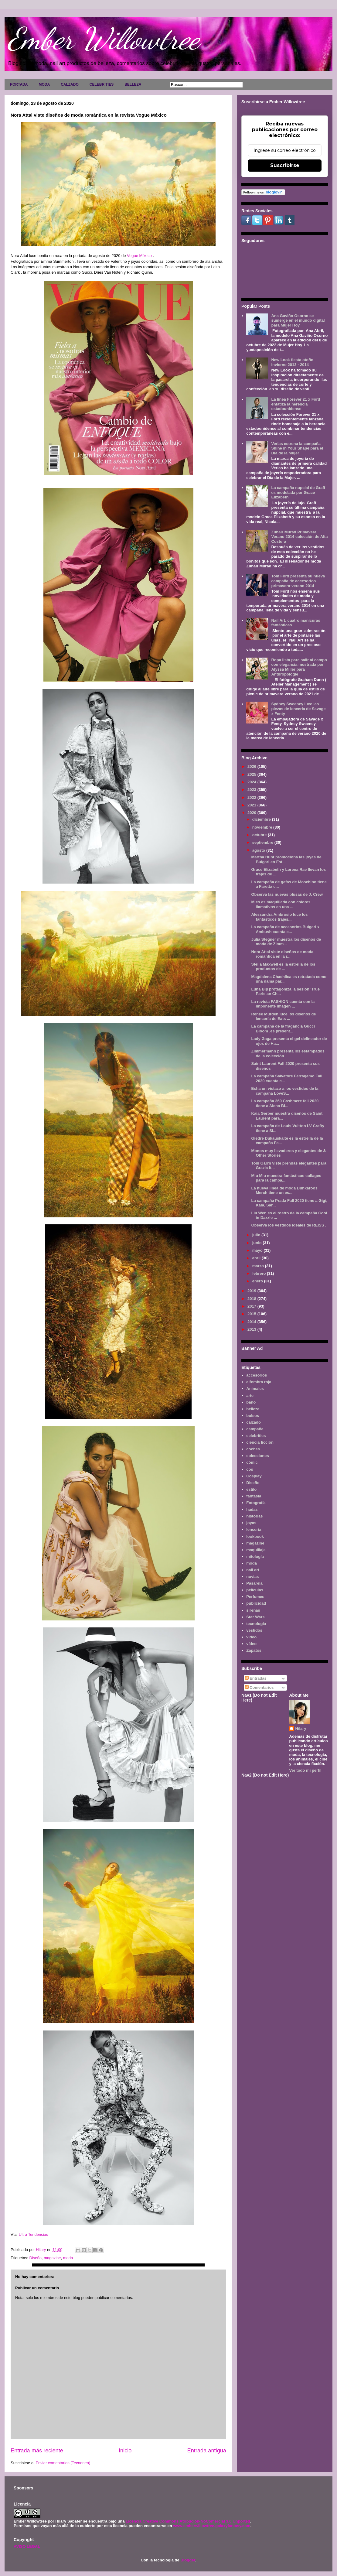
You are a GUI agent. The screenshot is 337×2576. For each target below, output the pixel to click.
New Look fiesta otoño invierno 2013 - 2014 (292, 362)
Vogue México (139, 255)
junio (257, 1242)
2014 (252, 1321)
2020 (252, 812)
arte (250, 1395)
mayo (258, 1250)
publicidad (256, 1603)
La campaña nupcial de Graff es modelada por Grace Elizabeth (298, 492)
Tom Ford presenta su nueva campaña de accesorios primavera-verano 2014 (298, 581)
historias (254, 1516)
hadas (252, 1509)
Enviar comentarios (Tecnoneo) (63, 2463)
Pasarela (254, 1583)
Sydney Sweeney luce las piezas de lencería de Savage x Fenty (298, 709)
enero (258, 1281)
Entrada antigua (206, 2451)
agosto (259, 850)
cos (249, 1469)
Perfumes (255, 1596)
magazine (52, 2258)
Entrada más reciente (37, 2451)
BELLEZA (132, 84)
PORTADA (19, 84)
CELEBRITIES (102, 84)
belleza (252, 1409)
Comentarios (259, 1687)
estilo (251, 1489)
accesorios (256, 1375)
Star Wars (255, 1617)
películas (254, 1590)
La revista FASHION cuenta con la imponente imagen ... (283, 1004)
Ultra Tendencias (34, 2234)
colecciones (257, 1455)
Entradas (256, 1678)
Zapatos (253, 1650)
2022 (252, 797)
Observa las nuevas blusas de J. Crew (287, 894)
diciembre (262, 819)
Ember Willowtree (103, 38)
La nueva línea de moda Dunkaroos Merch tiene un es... (284, 1190)
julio (256, 1235)
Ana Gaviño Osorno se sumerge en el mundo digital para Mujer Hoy (298, 320)
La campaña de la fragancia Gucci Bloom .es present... (283, 1028)
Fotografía (256, 1502)
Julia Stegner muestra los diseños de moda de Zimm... (286, 941)
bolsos (252, 1415)
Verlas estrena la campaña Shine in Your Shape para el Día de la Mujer (297, 448)
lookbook (255, 1536)
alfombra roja (258, 1382)
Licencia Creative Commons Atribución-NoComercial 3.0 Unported (188, 2521)
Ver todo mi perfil (305, 1770)
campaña (254, 1429)
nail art (252, 1570)
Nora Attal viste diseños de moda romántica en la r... (282, 954)
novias (252, 1576)
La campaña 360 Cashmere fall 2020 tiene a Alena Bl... (284, 1103)
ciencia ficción (260, 1442)
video (251, 1637)
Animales (255, 1388)
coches (253, 1449)
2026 (252, 766)
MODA (44, 84)
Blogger (187, 2560)
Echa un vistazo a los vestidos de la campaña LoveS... (284, 1091)
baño (251, 1402)
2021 (252, 805)
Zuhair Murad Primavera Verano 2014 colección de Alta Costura (299, 537)
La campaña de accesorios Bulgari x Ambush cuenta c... (285, 929)
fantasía (253, 1496)
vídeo (251, 1643)
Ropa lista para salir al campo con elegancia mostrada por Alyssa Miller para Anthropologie (299, 667)
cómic (252, 1462)
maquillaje (256, 1550)
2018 (252, 1298)
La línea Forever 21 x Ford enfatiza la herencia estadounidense (295, 404)
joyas (251, 1523)
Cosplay (254, 1476)
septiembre (263, 842)
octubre (260, 835)
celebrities (256, 1435)
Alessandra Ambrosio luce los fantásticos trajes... (279, 917)
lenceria (253, 1529)
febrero (259, 1273)
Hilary (300, 1728)
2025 (252, 774)
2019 (252, 1290)
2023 (252, 789)
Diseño (35, 2258)
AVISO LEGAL (27, 2546)
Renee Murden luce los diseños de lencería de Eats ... (283, 1016)
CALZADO (70, 84)
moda (68, 2258)
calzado (253, 1422)
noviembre (262, 827)
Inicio (125, 2451)
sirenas (253, 1610)
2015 (252, 1314)
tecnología (256, 1623)
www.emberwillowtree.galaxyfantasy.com (211, 2525)
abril (257, 1258)
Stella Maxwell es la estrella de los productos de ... (283, 966)
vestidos (254, 1630)
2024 (252, 782)
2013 (252, 1329)
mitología (255, 1556)
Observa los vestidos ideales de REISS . (288, 1225)
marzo (258, 1266)
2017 (252, 1306)
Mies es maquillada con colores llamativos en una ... (280, 904)
